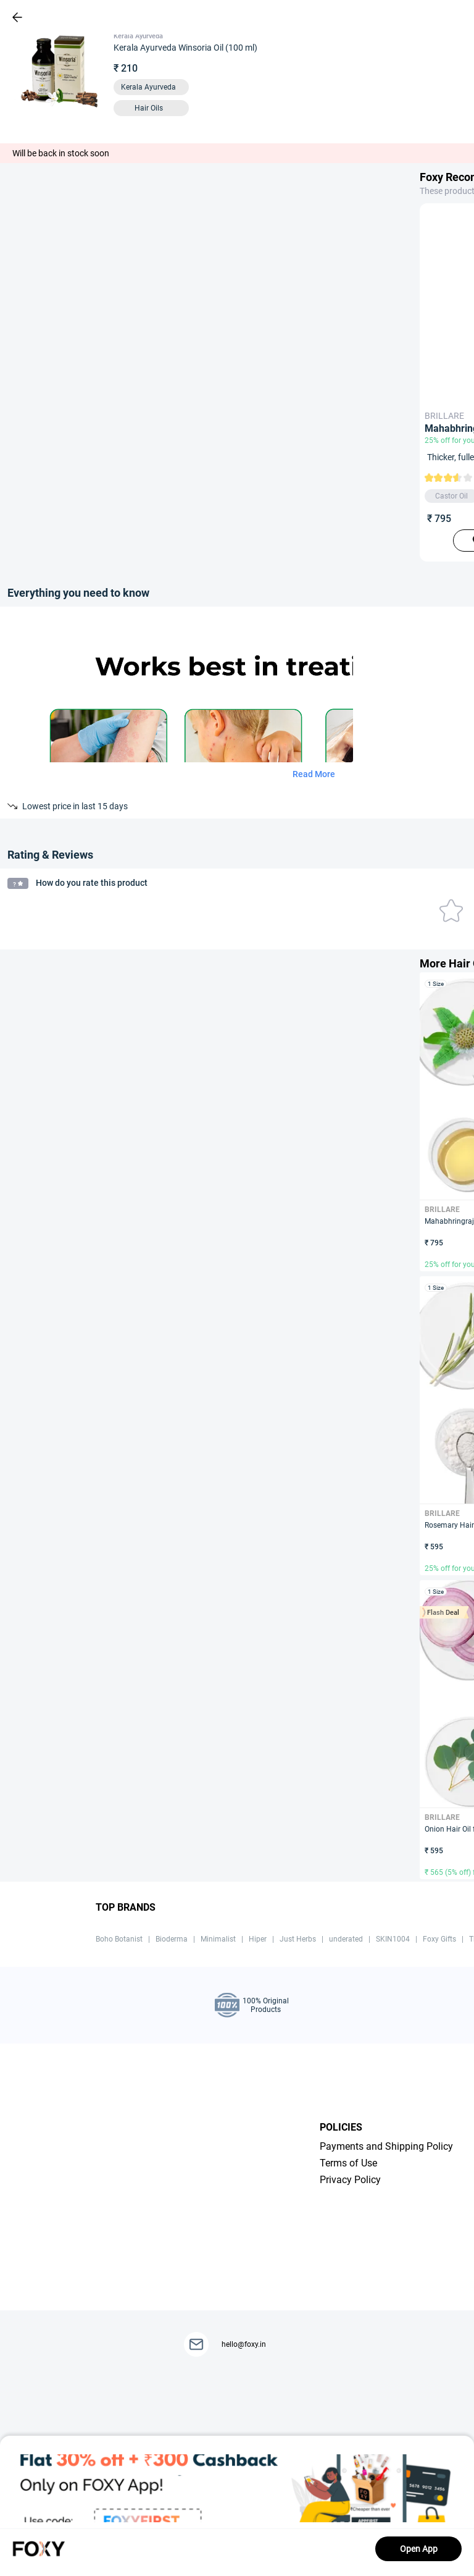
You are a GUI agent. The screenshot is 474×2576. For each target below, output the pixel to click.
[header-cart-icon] (432, 17)
